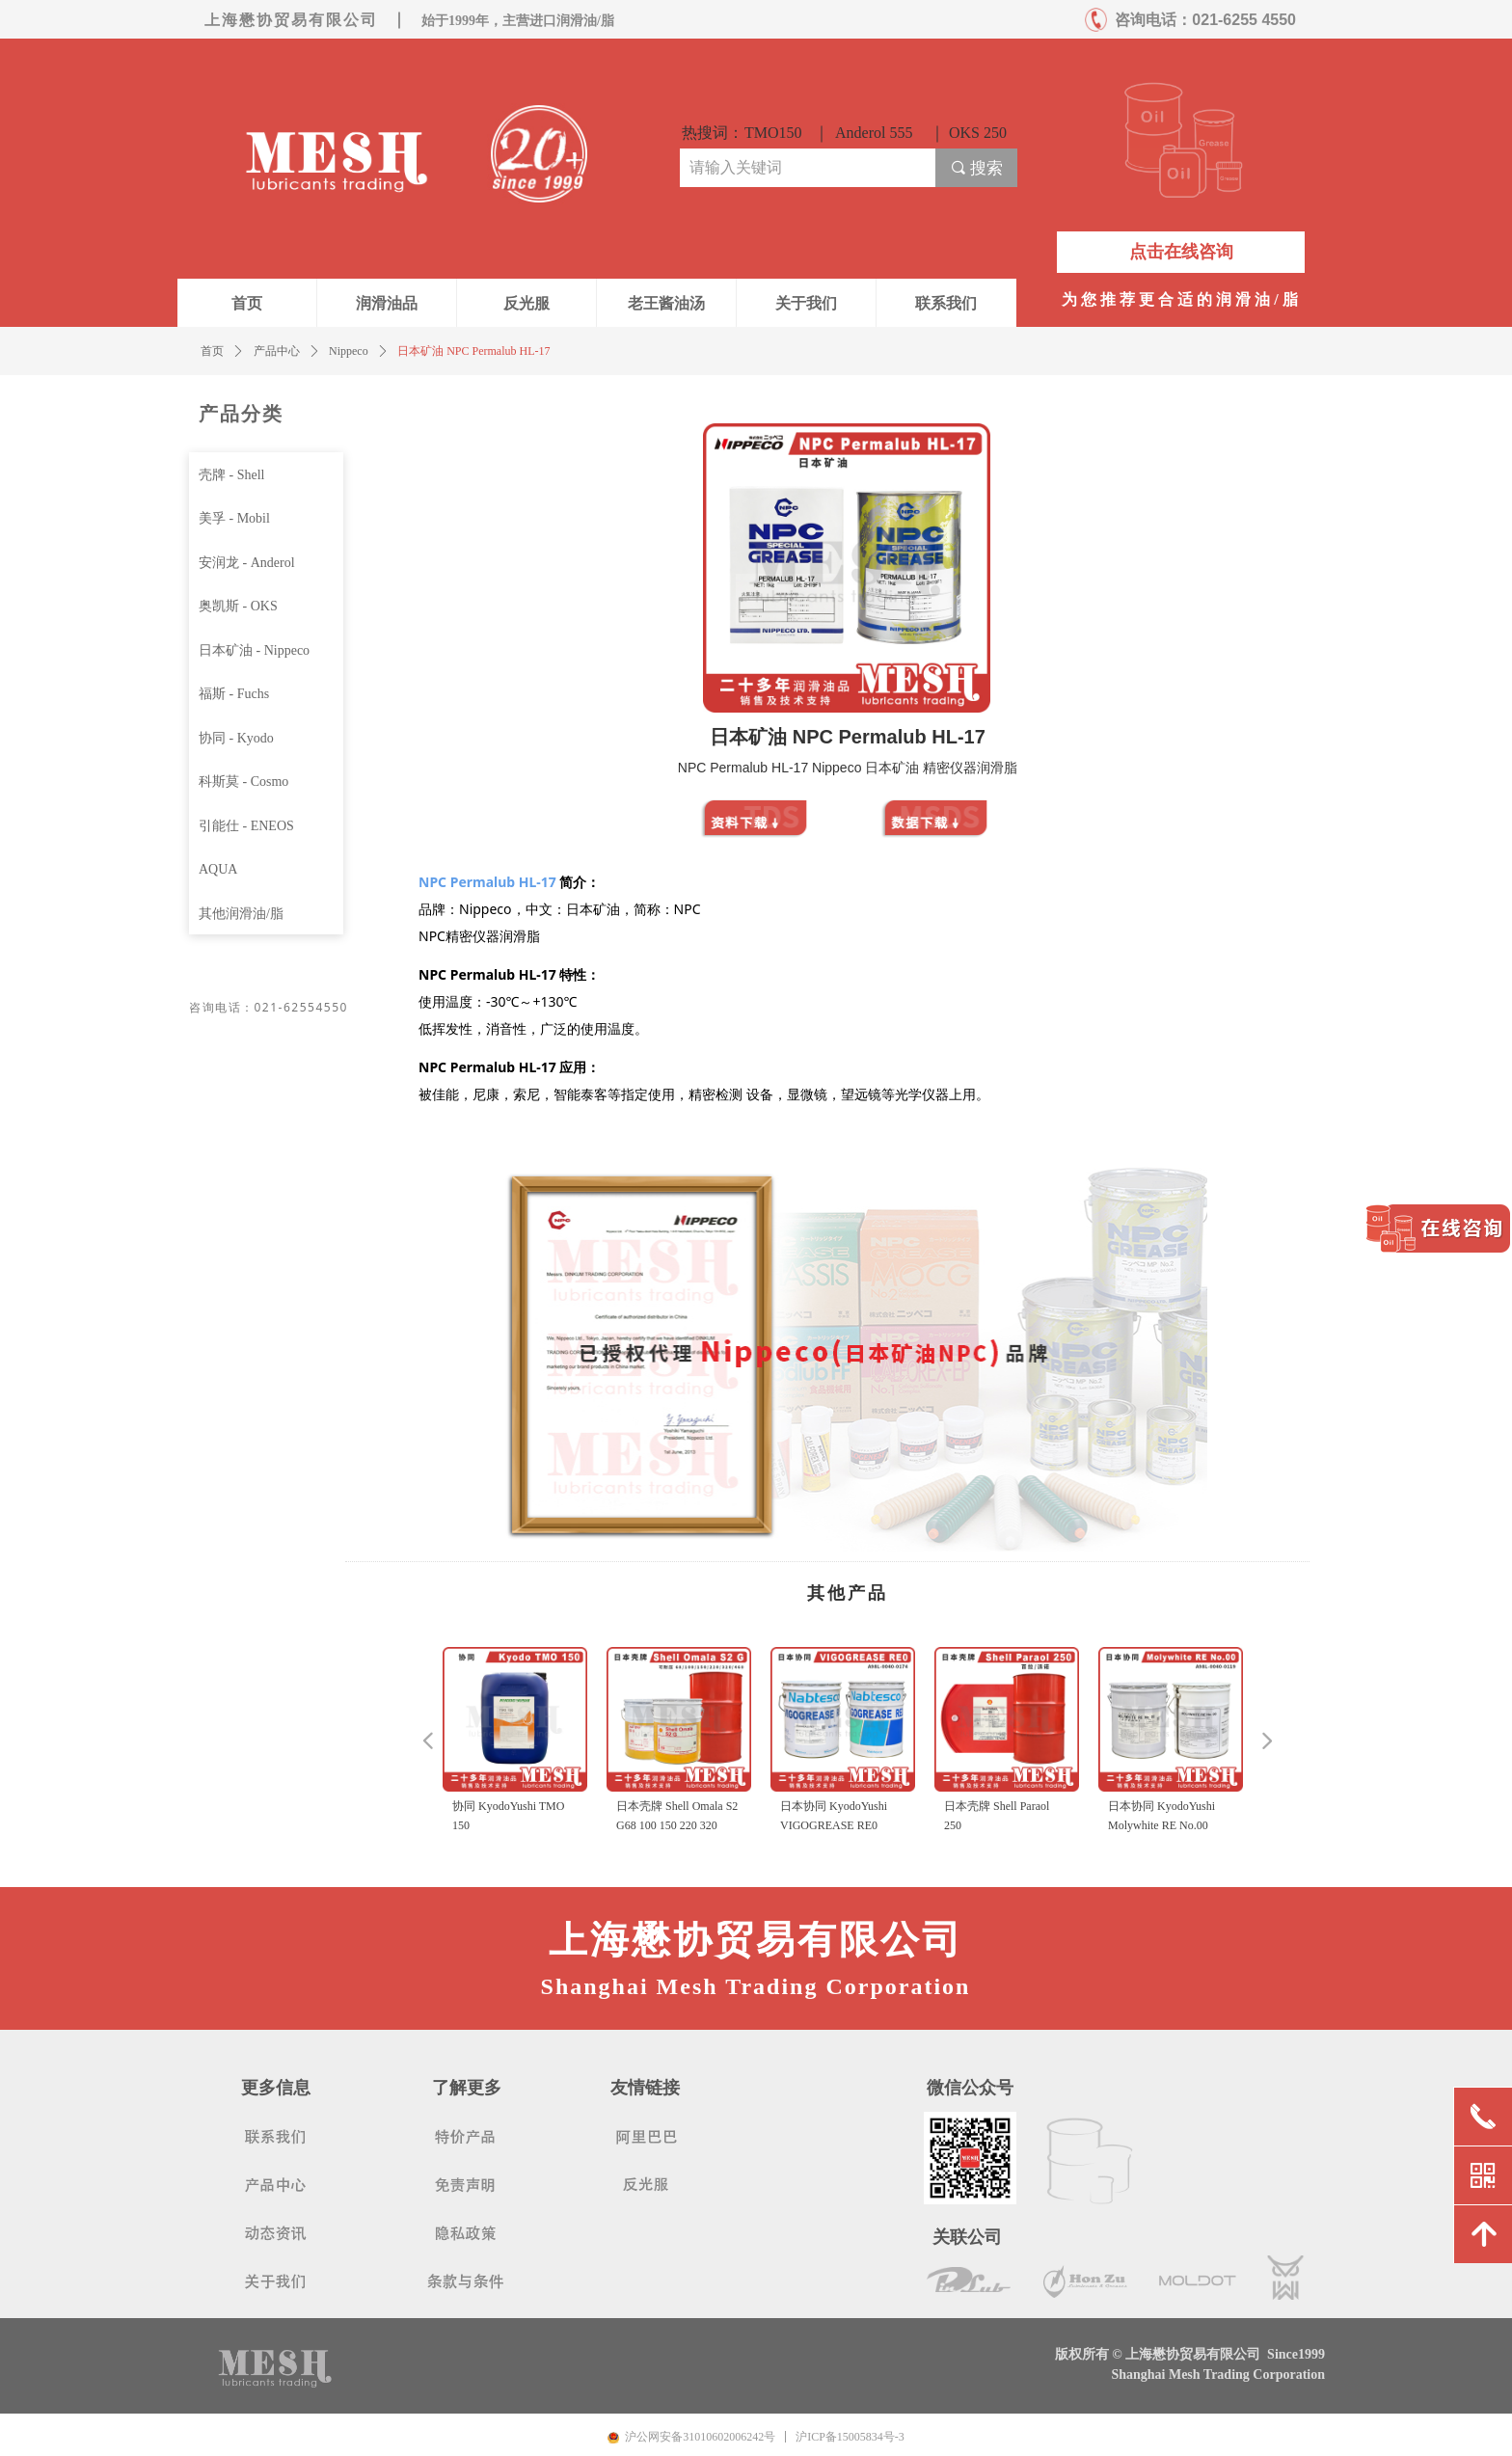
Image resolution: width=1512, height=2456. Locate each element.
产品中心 (277, 351)
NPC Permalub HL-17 (487, 882)
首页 (212, 351)
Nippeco (348, 351)
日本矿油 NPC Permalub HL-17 (473, 351)
